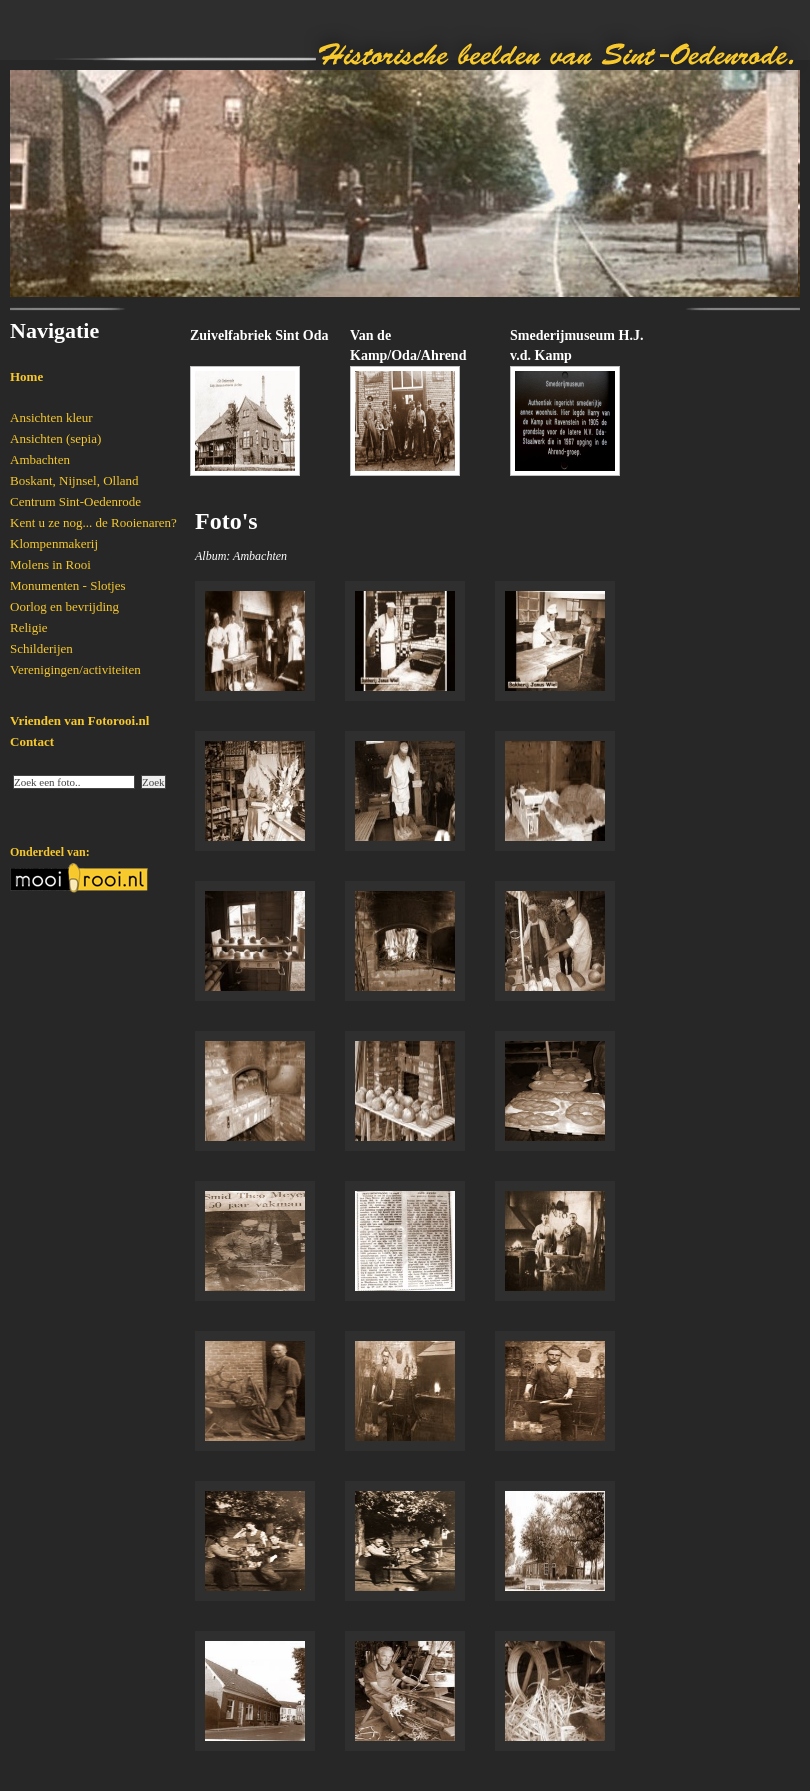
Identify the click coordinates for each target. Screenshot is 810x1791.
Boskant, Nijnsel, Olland (74, 480)
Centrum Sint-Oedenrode (75, 501)
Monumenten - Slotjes (68, 585)
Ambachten (40, 459)
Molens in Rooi (50, 564)
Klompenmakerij (54, 543)
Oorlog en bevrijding (64, 606)
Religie (29, 627)
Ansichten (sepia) (55, 438)
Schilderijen (41, 648)
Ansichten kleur (51, 417)
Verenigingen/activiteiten (75, 669)
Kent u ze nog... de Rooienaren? (93, 522)
